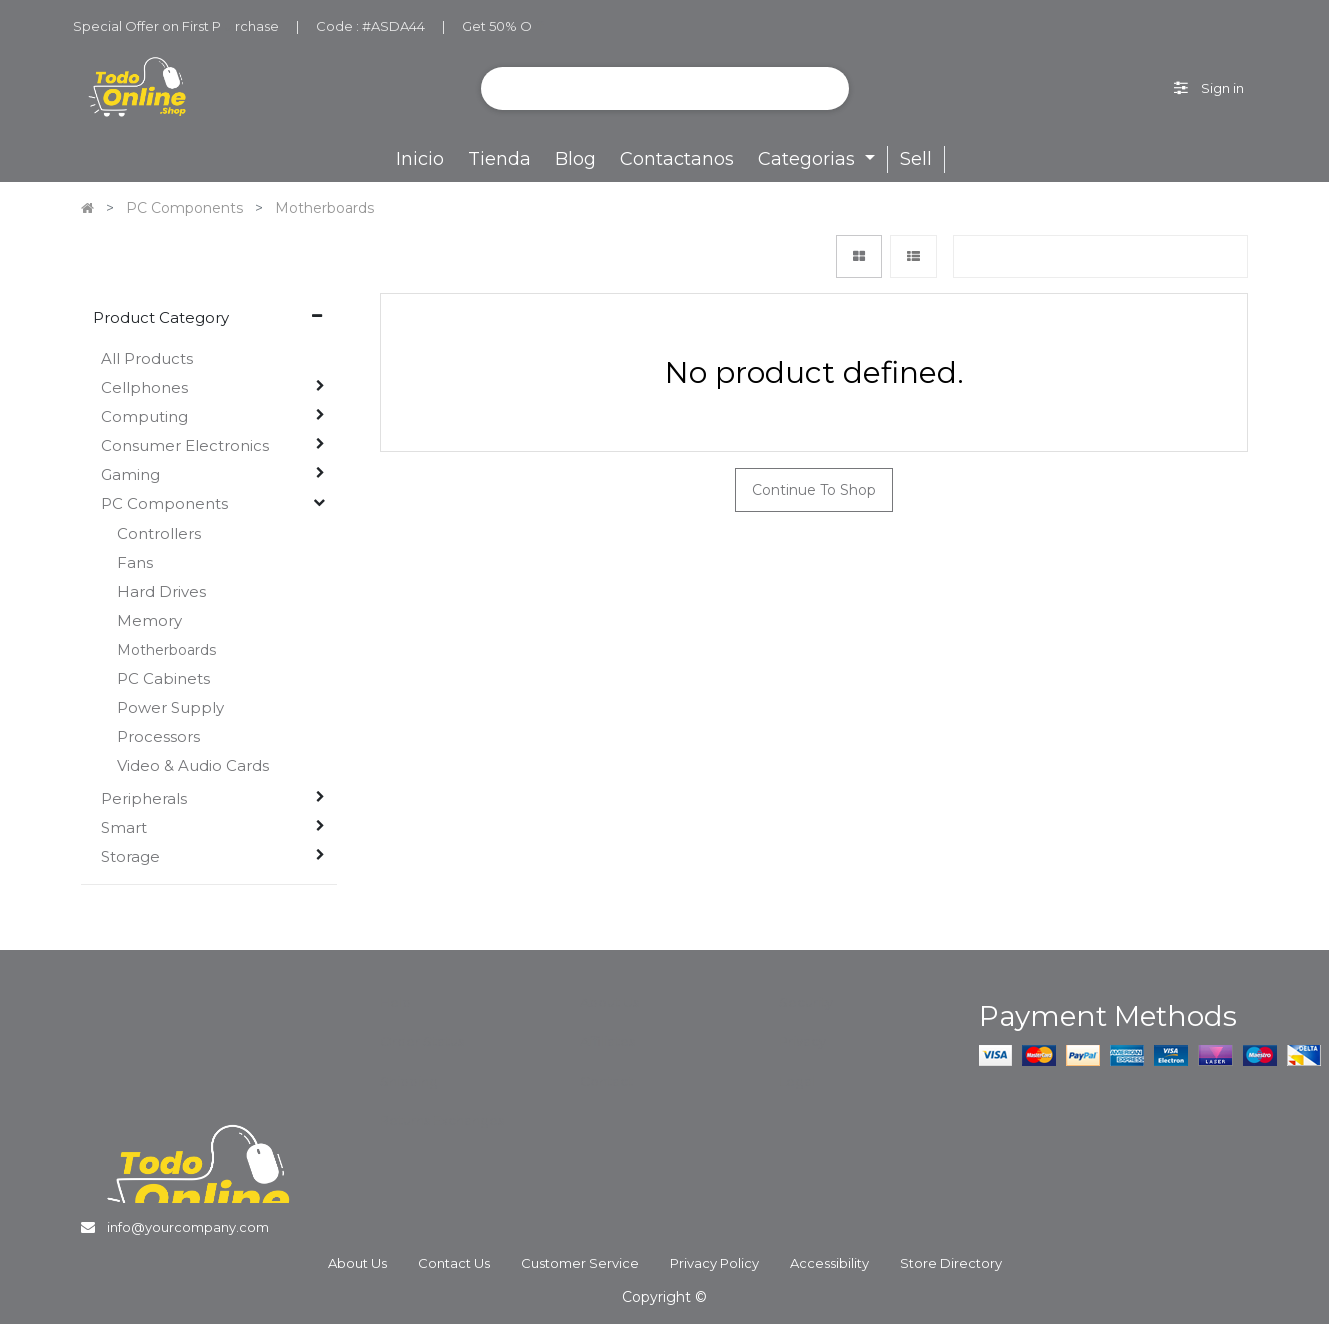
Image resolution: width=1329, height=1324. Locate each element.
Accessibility (829, 1263)
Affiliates (607, 1041)
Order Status (422, 1041)
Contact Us (454, 1263)
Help (395, 1002)
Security (806, 1002)
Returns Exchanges (442, 1120)
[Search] (826, 87)
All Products (147, 358)
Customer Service (580, 1263)
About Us (609, 1002)
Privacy (802, 1041)
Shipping (409, 1081)
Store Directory (951, 1263)
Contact (606, 1081)
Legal (797, 1081)
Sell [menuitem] (916, 159)
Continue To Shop (814, 490)
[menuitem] (420, 159)
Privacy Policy (714, 1263)
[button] (1100, 256)
